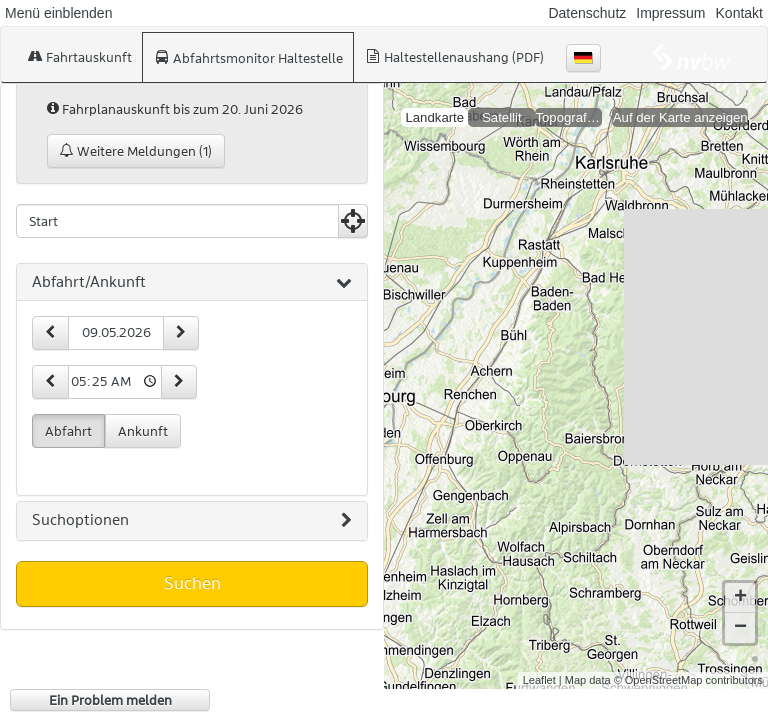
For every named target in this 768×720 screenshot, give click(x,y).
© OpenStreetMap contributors (688, 664)
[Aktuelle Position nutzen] (353, 221)
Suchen (192, 583)
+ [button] (740, 582)
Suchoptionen (192, 521)
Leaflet (539, 664)
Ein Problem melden (110, 700)
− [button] (740, 612)
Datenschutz (587, 13)
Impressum (670, 13)
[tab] (192, 283)
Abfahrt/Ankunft (192, 283)
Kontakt (739, 13)
